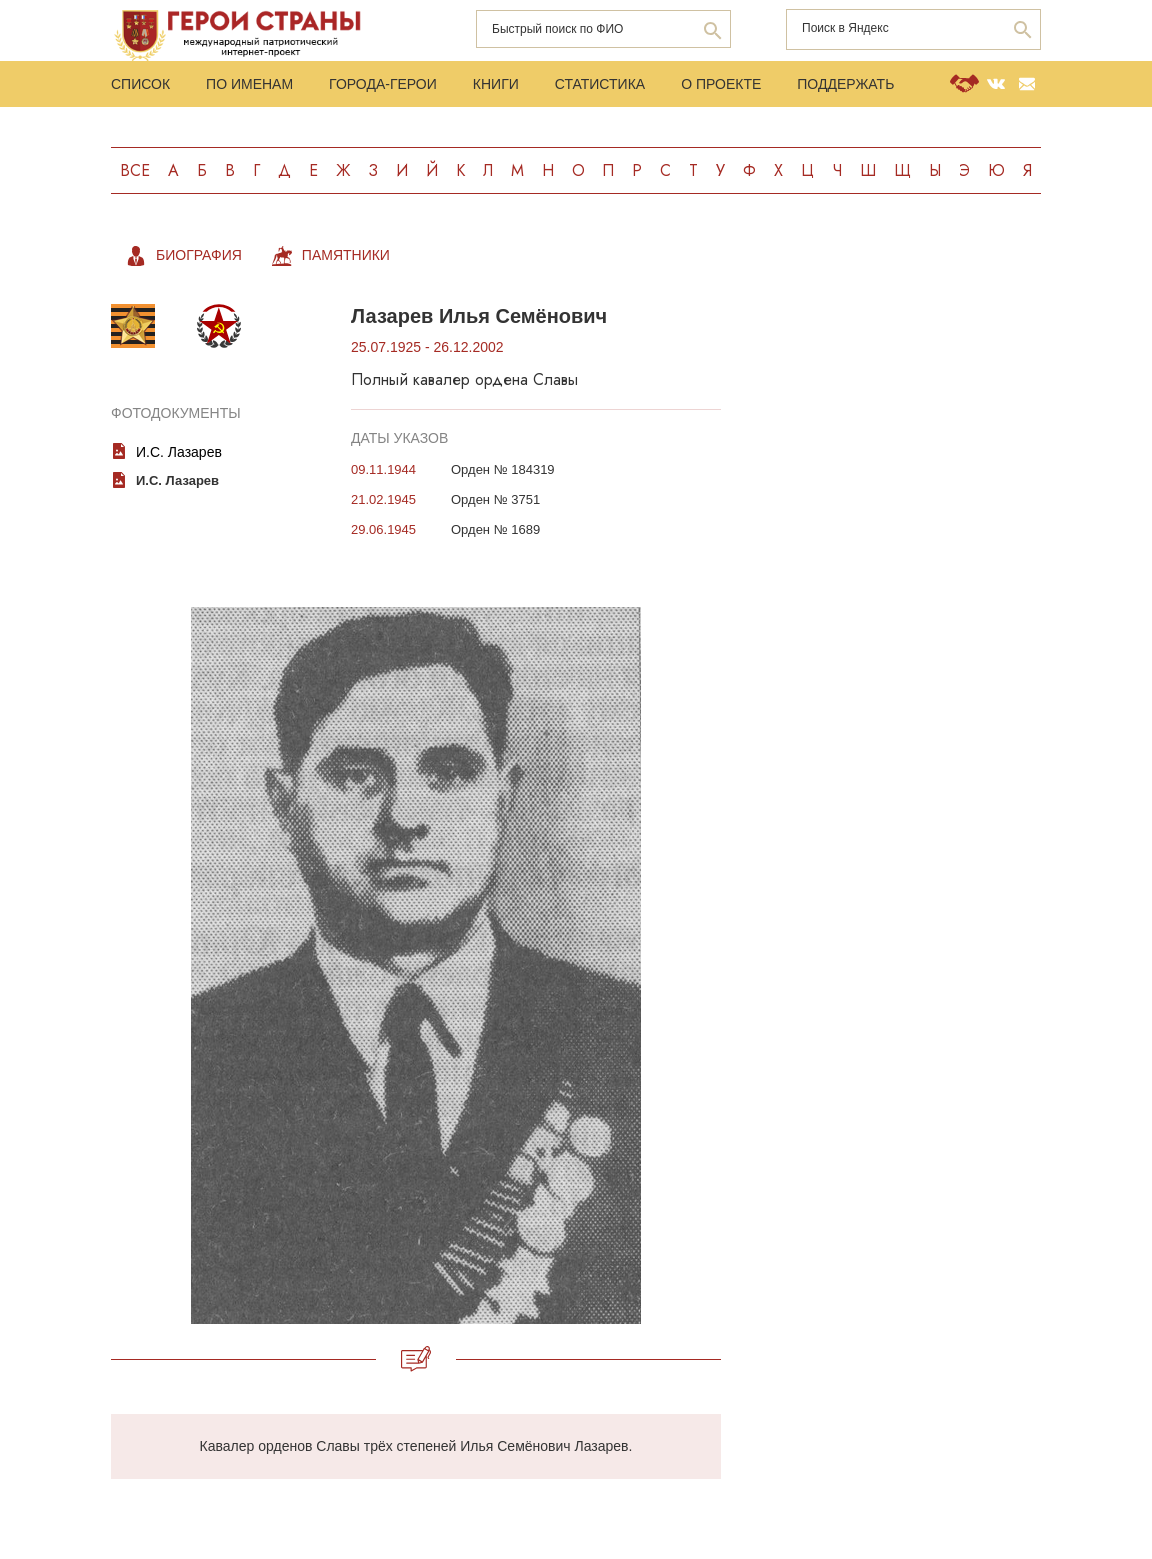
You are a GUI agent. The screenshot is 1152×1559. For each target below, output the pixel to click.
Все (135, 170)
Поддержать (845, 84)
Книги (496, 84)
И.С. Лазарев (179, 452)
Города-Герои (383, 84)
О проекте (721, 84)
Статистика (600, 84)
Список (140, 84)
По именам (249, 84)
